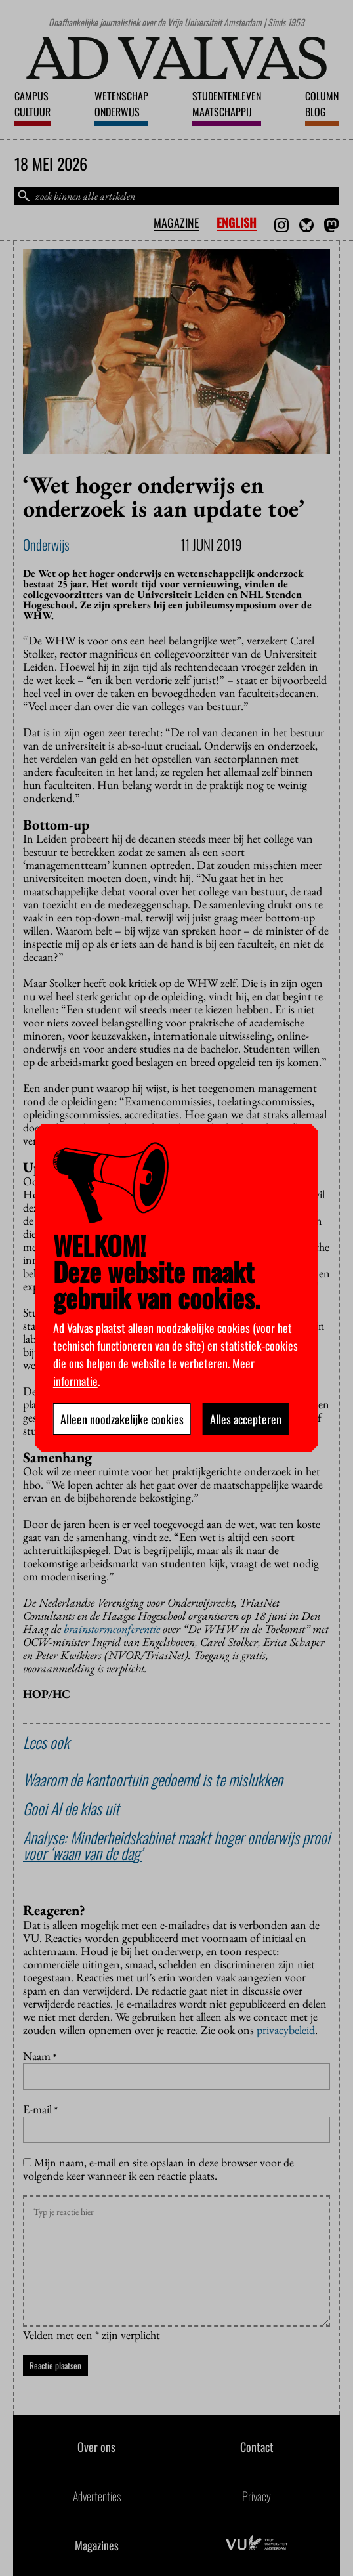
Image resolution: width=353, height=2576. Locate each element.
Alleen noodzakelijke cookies (122, 1418)
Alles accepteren (245, 1418)
